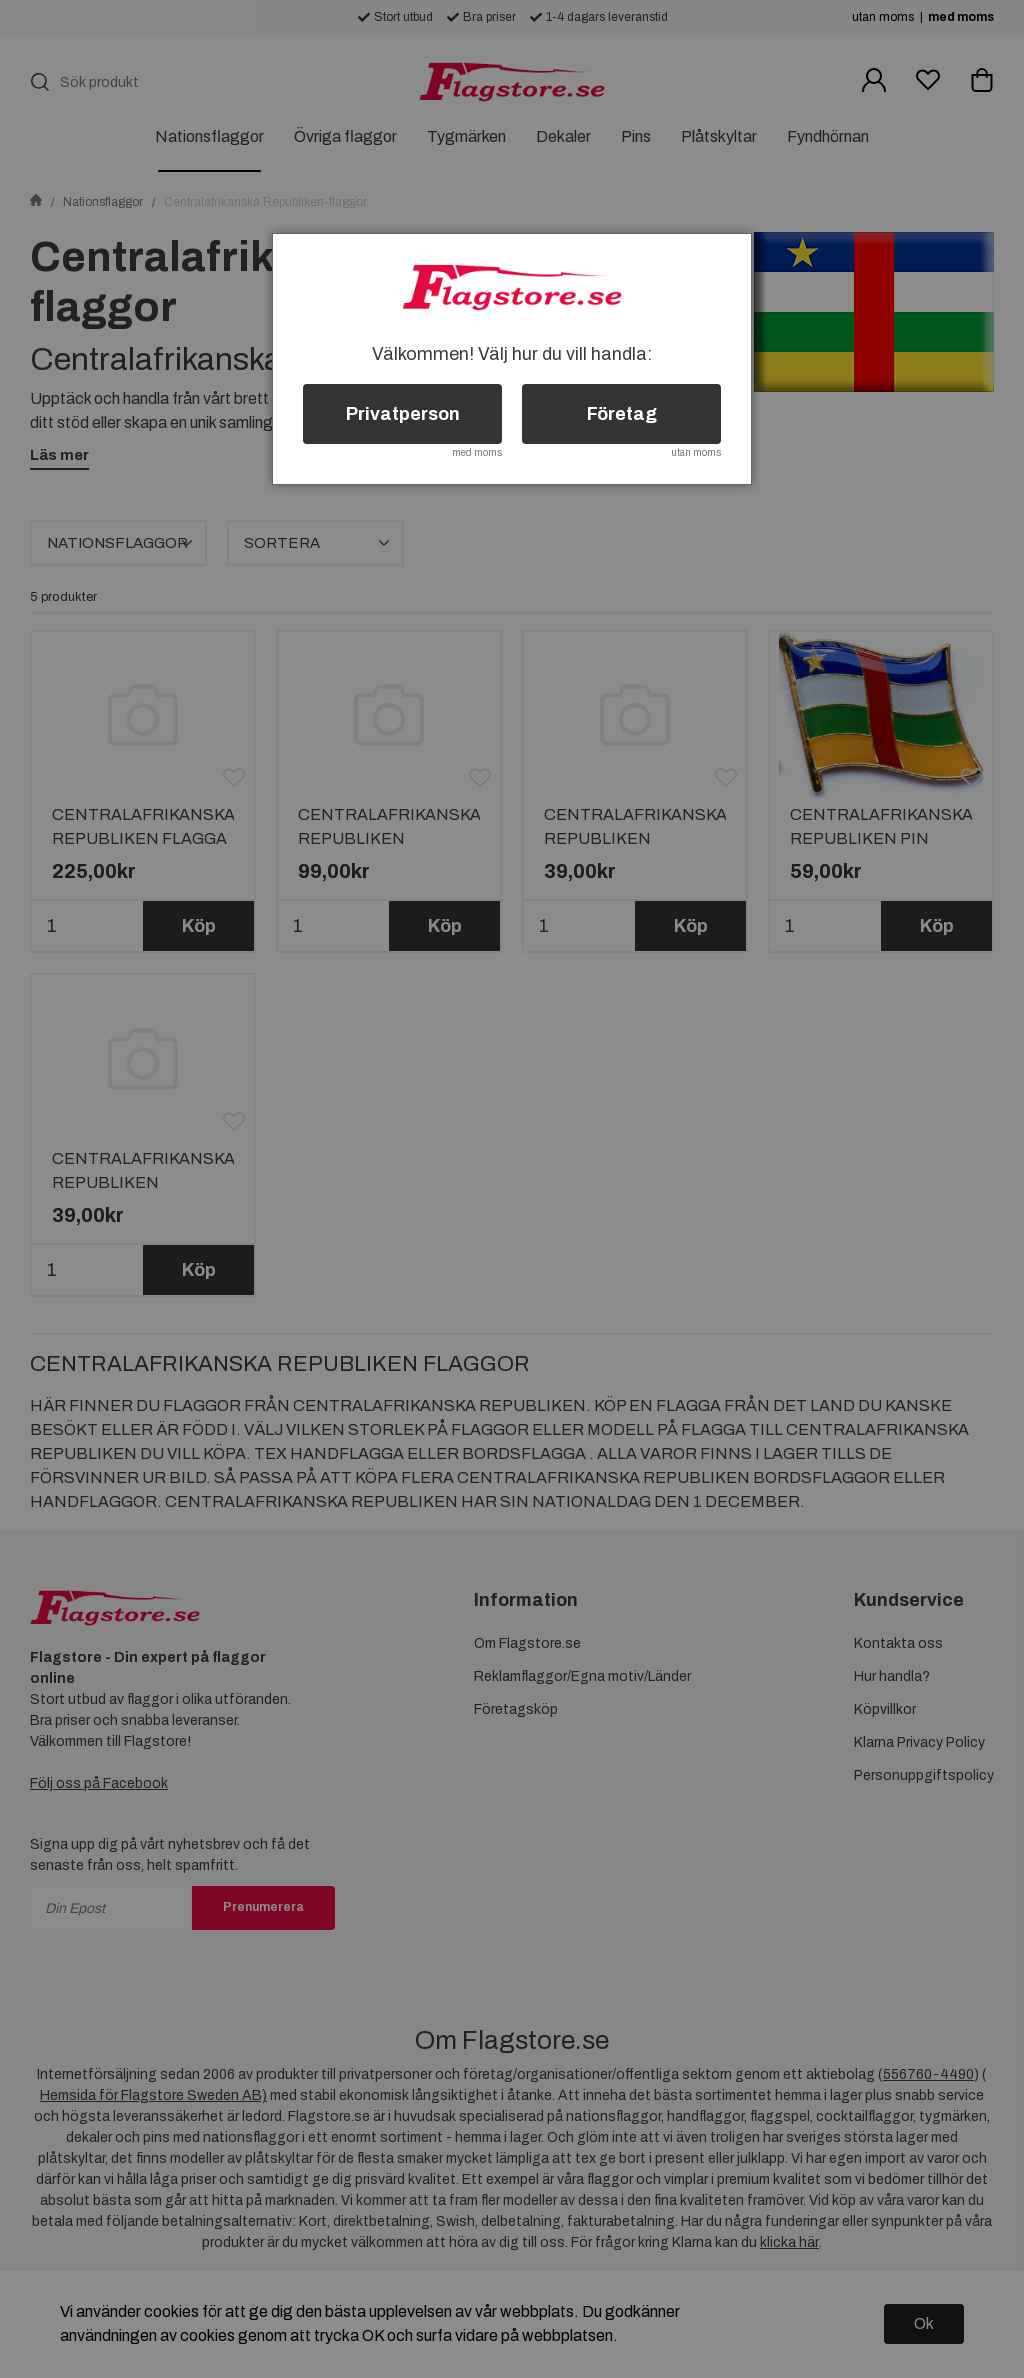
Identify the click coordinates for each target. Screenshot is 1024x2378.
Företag (622, 414)
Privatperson (403, 414)
